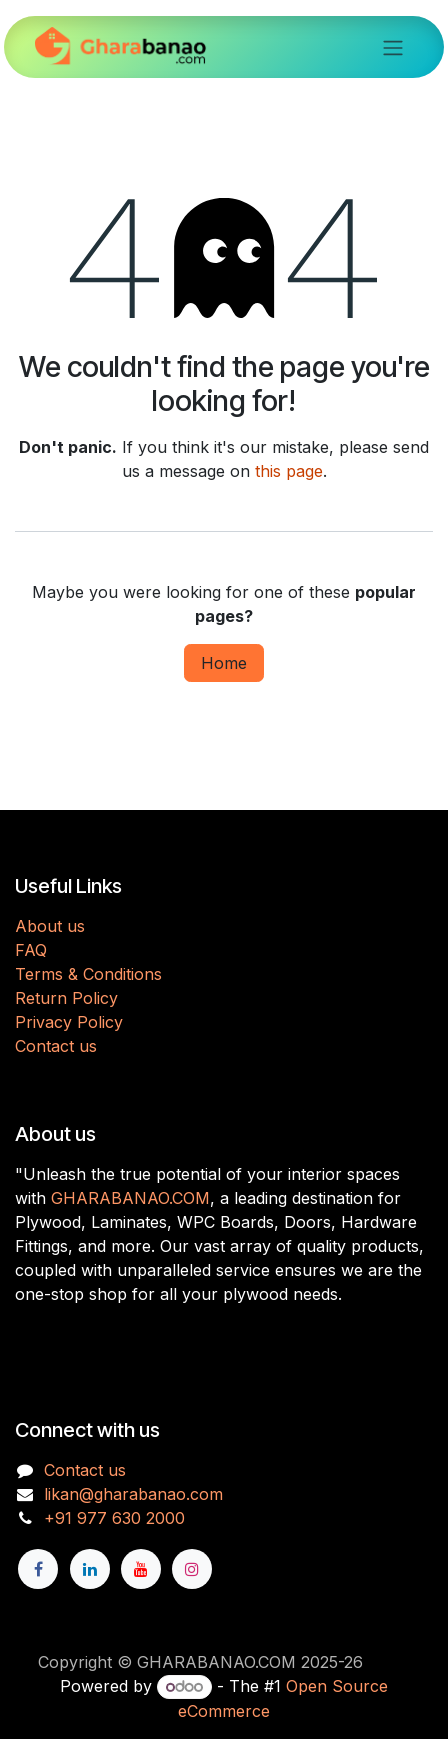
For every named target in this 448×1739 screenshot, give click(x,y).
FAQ (31, 950)
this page (289, 471)
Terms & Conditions (88, 974)
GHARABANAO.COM (130, 1198)
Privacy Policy (69, 1022)
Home (224, 663)
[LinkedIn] (90, 1569)
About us (50, 926)
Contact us (56, 1046)
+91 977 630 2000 (114, 1518)
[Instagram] (192, 1569)
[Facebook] (38, 1569)
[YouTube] (141, 1569)
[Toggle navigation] (393, 47)
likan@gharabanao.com (133, 1494)
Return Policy (66, 998)
